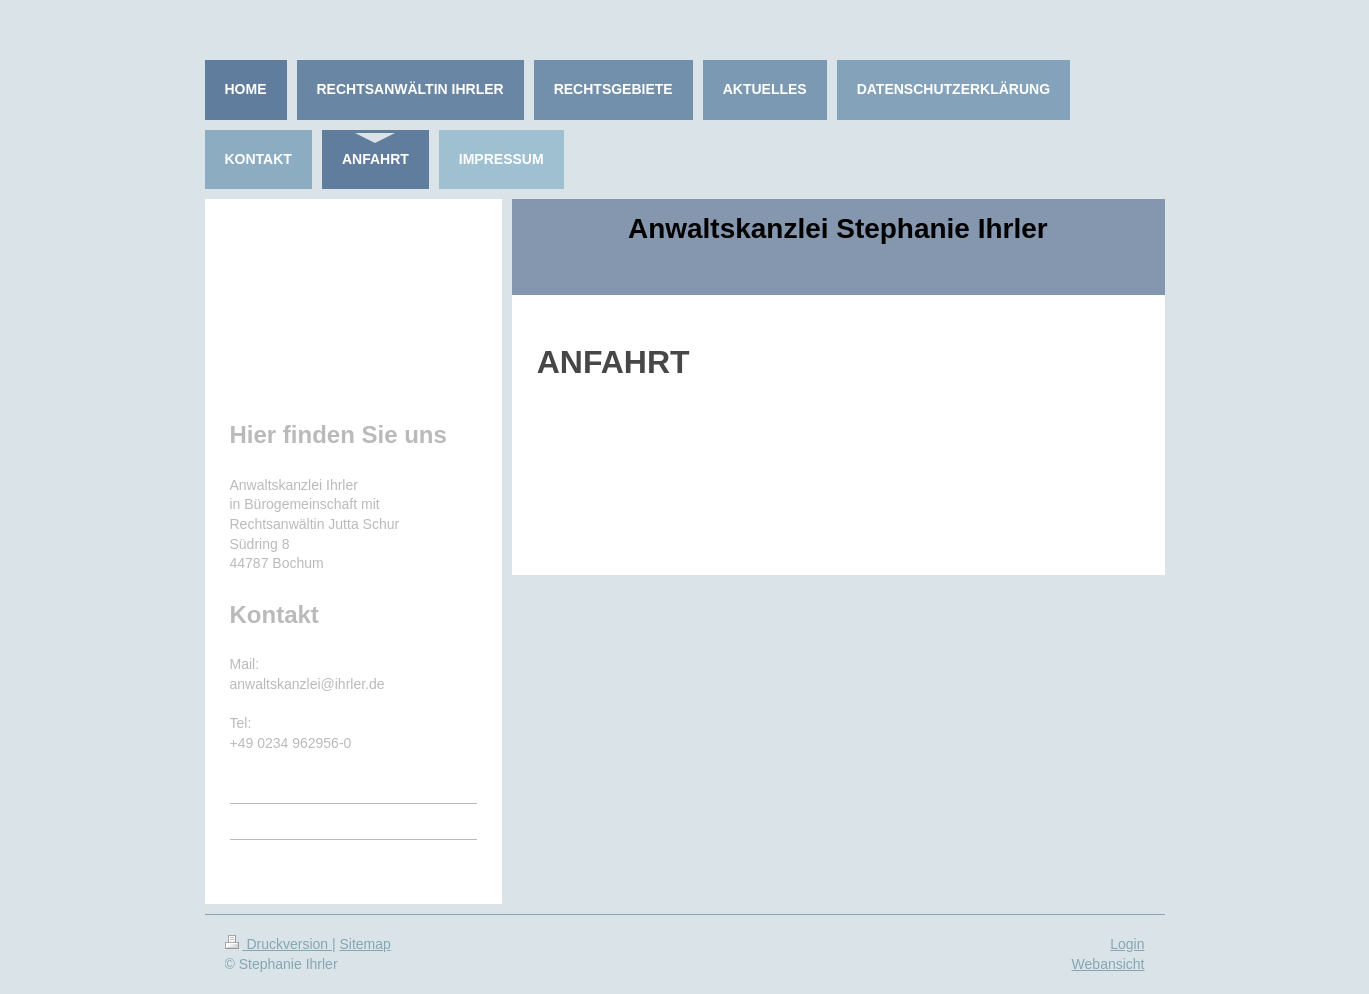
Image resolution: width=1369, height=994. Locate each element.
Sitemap (365, 944)
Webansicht (1108, 964)
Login (1127, 944)
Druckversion (278, 944)
